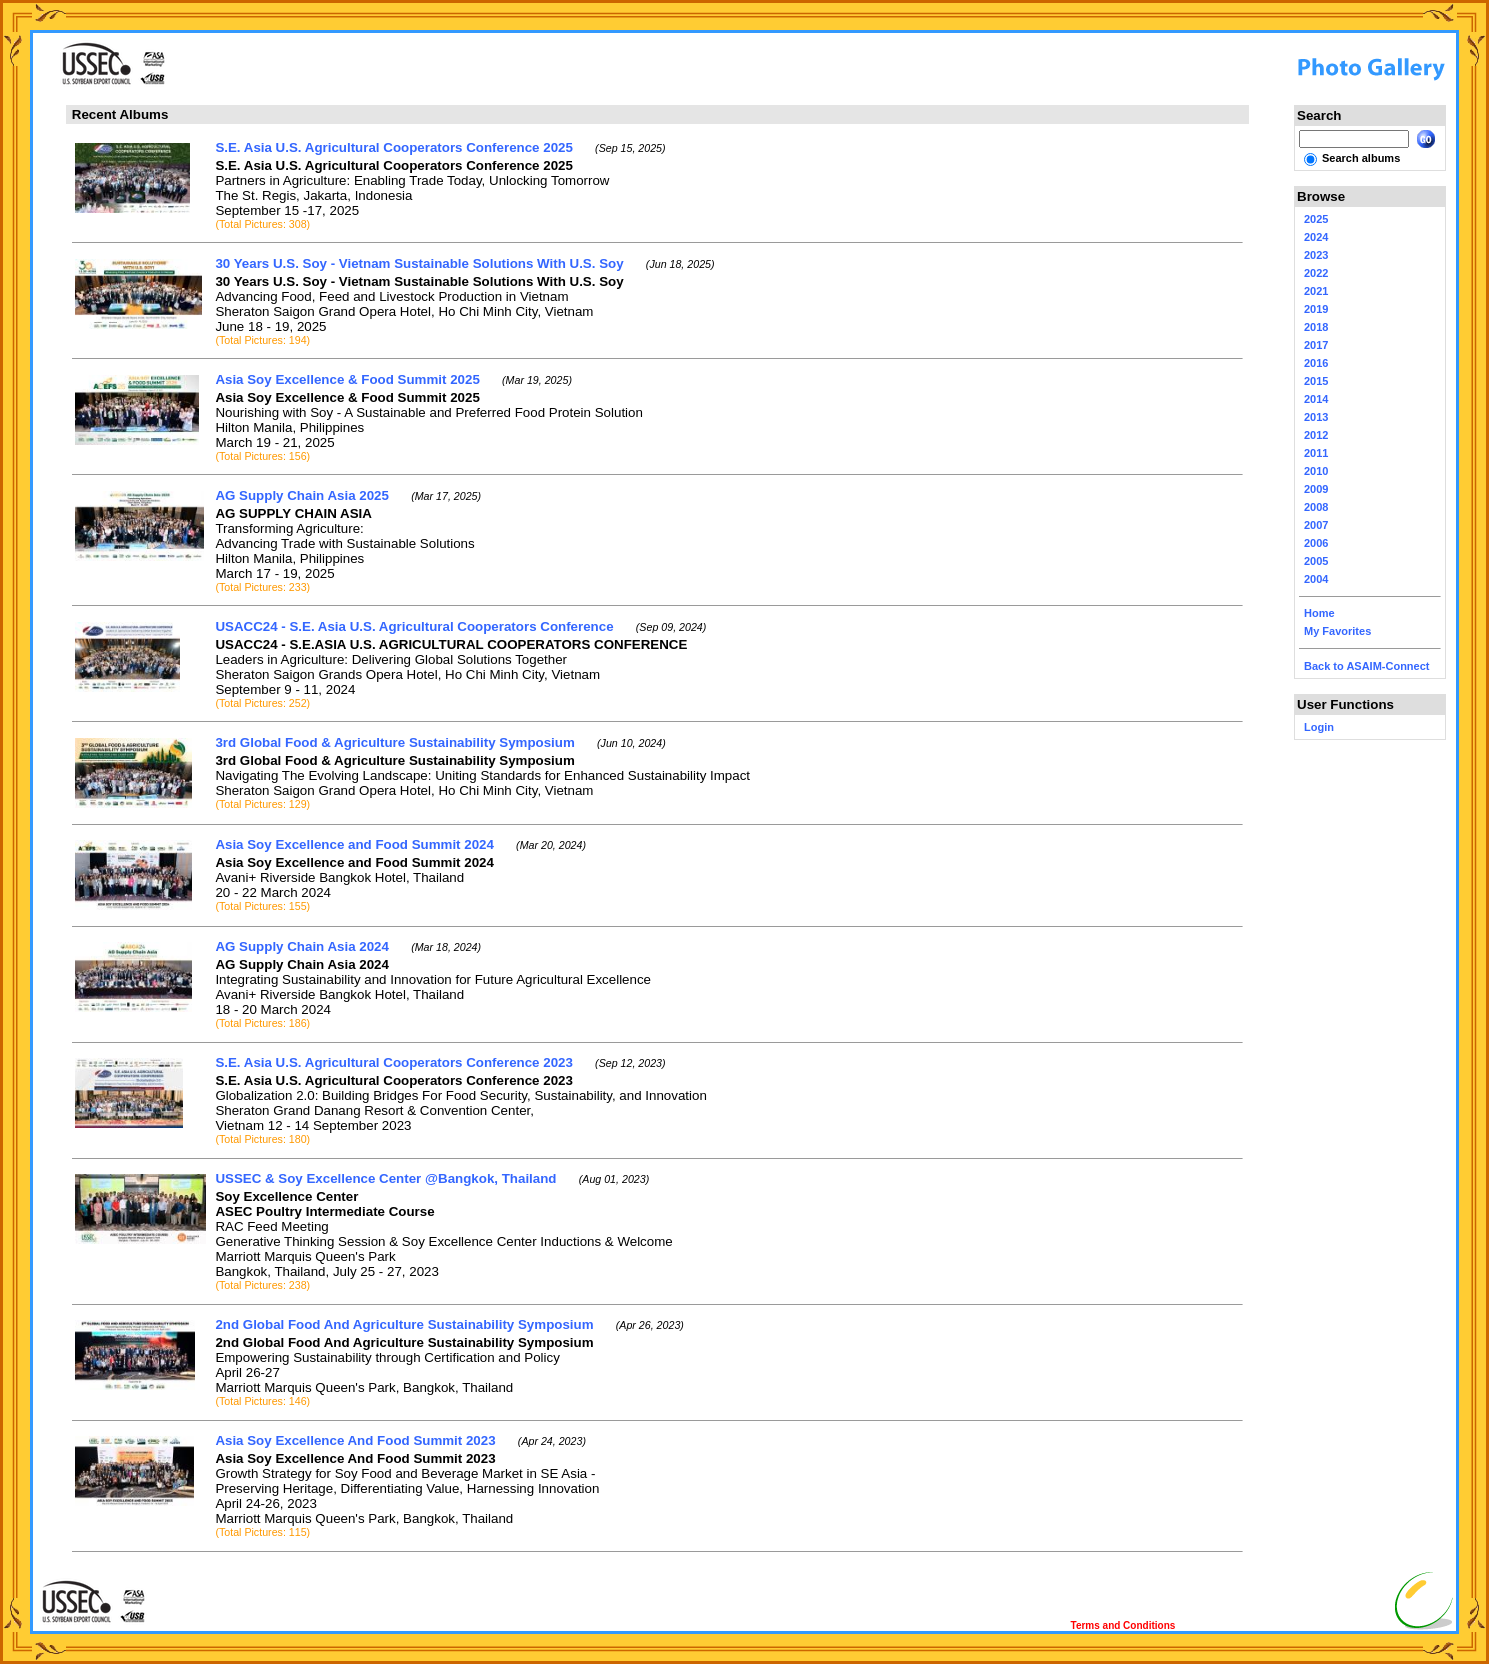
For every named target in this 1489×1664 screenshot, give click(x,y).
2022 (1316, 273)
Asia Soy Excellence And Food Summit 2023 (355, 1440)
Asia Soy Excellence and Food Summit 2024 (354, 844)
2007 (1316, 525)
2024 (1316, 237)
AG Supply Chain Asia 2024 (302, 946)
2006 (1316, 543)
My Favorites (1337, 631)
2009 (1316, 489)
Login (1319, 727)
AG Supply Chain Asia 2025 (302, 495)
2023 (1316, 255)
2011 (1316, 453)
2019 (1316, 309)
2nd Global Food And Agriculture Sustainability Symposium (404, 1324)
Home (1319, 613)
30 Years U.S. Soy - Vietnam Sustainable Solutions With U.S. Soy (419, 263)
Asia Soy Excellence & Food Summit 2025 (347, 379)
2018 (1316, 327)
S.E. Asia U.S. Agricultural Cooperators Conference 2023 (394, 1062)
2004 (1316, 579)
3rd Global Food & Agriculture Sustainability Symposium (394, 742)
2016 (1316, 363)
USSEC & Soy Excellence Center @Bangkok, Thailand (385, 1178)
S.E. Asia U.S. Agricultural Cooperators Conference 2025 (394, 147)
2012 (1316, 435)
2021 (1316, 291)
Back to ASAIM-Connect (1367, 666)
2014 (1316, 399)
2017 (1316, 345)
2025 (1316, 219)
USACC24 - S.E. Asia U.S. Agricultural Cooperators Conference (414, 626)
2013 (1316, 417)
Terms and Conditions (1123, 1625)
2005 (1316, 561)
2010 (1316, 471)
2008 (1316, 507)
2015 (1316, 381)
